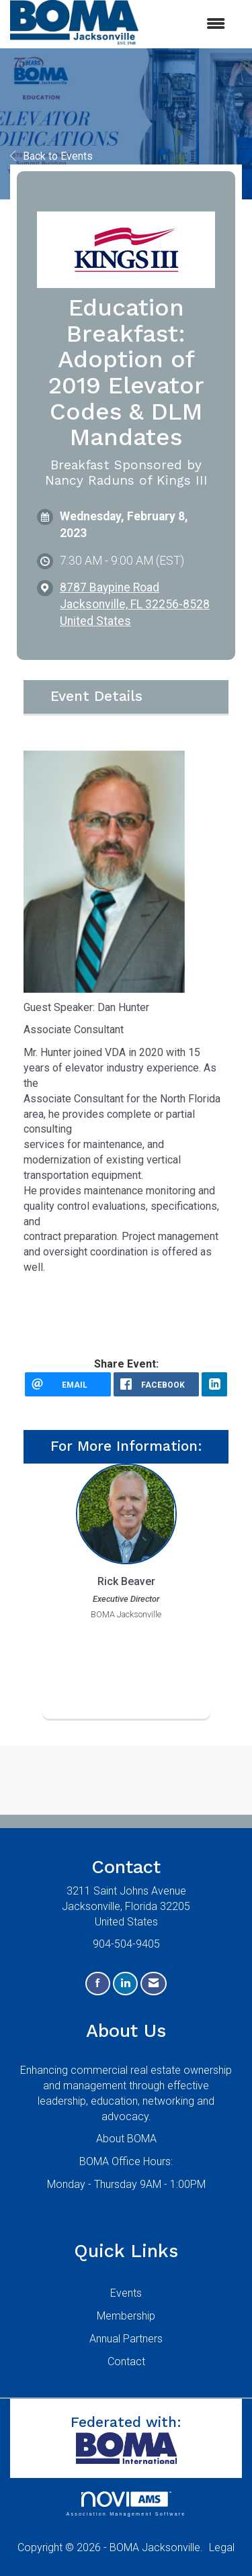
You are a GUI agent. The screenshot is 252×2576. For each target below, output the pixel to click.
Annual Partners (126, 2338)
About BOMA (126, 2138)
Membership (126, 2315)
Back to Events (51, 156)
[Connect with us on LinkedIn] (125, 1983)
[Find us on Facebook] (97, 1983)
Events (126, 2293)
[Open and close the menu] (188, 24)
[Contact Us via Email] (153, 1983)
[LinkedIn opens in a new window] (214, 1384)
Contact (126, 2361)
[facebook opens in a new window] (157, 1384)
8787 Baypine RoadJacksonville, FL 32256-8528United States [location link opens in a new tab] (135, 604)
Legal (222, 2547)
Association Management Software (125, 2503)
